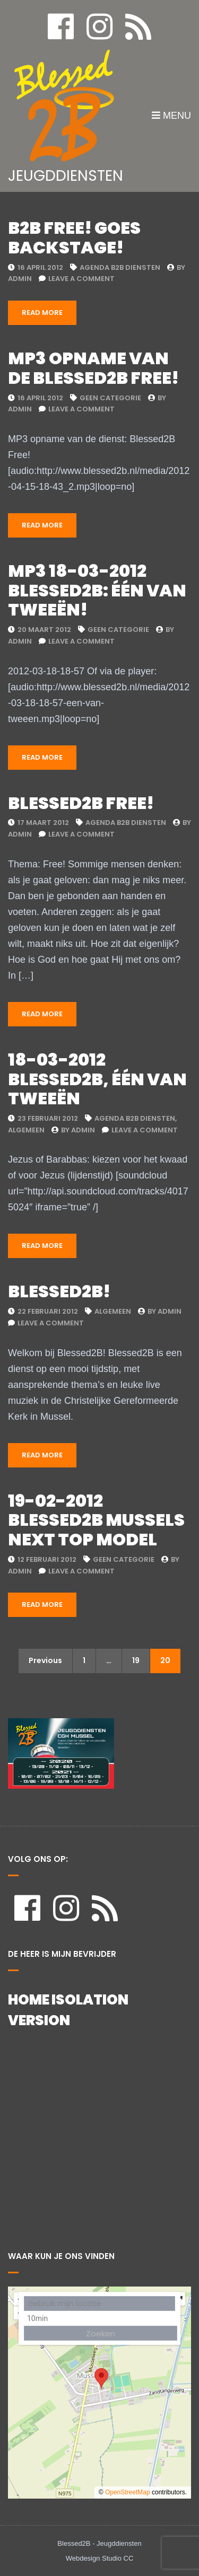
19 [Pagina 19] (136, 1660)
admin (20, 279)
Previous (45, 1660)
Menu (171, 115)
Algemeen (26, 1130)
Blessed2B (73, 2543)
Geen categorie (110, 398)
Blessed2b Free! (81, 803)
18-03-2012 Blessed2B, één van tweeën (97, 1079)
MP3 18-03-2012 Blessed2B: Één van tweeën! (97, 590)
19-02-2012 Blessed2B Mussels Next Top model (96, 1520)
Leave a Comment (81, 279)
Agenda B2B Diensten (120, 267)
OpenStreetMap (127, 2492)
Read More (42, 312)
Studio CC (117, 2558)
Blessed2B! (59, 1291)
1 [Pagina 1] (84, 1660)
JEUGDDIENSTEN (65, 175)
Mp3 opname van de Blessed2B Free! (93, 368)
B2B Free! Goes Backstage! (74, 237)
